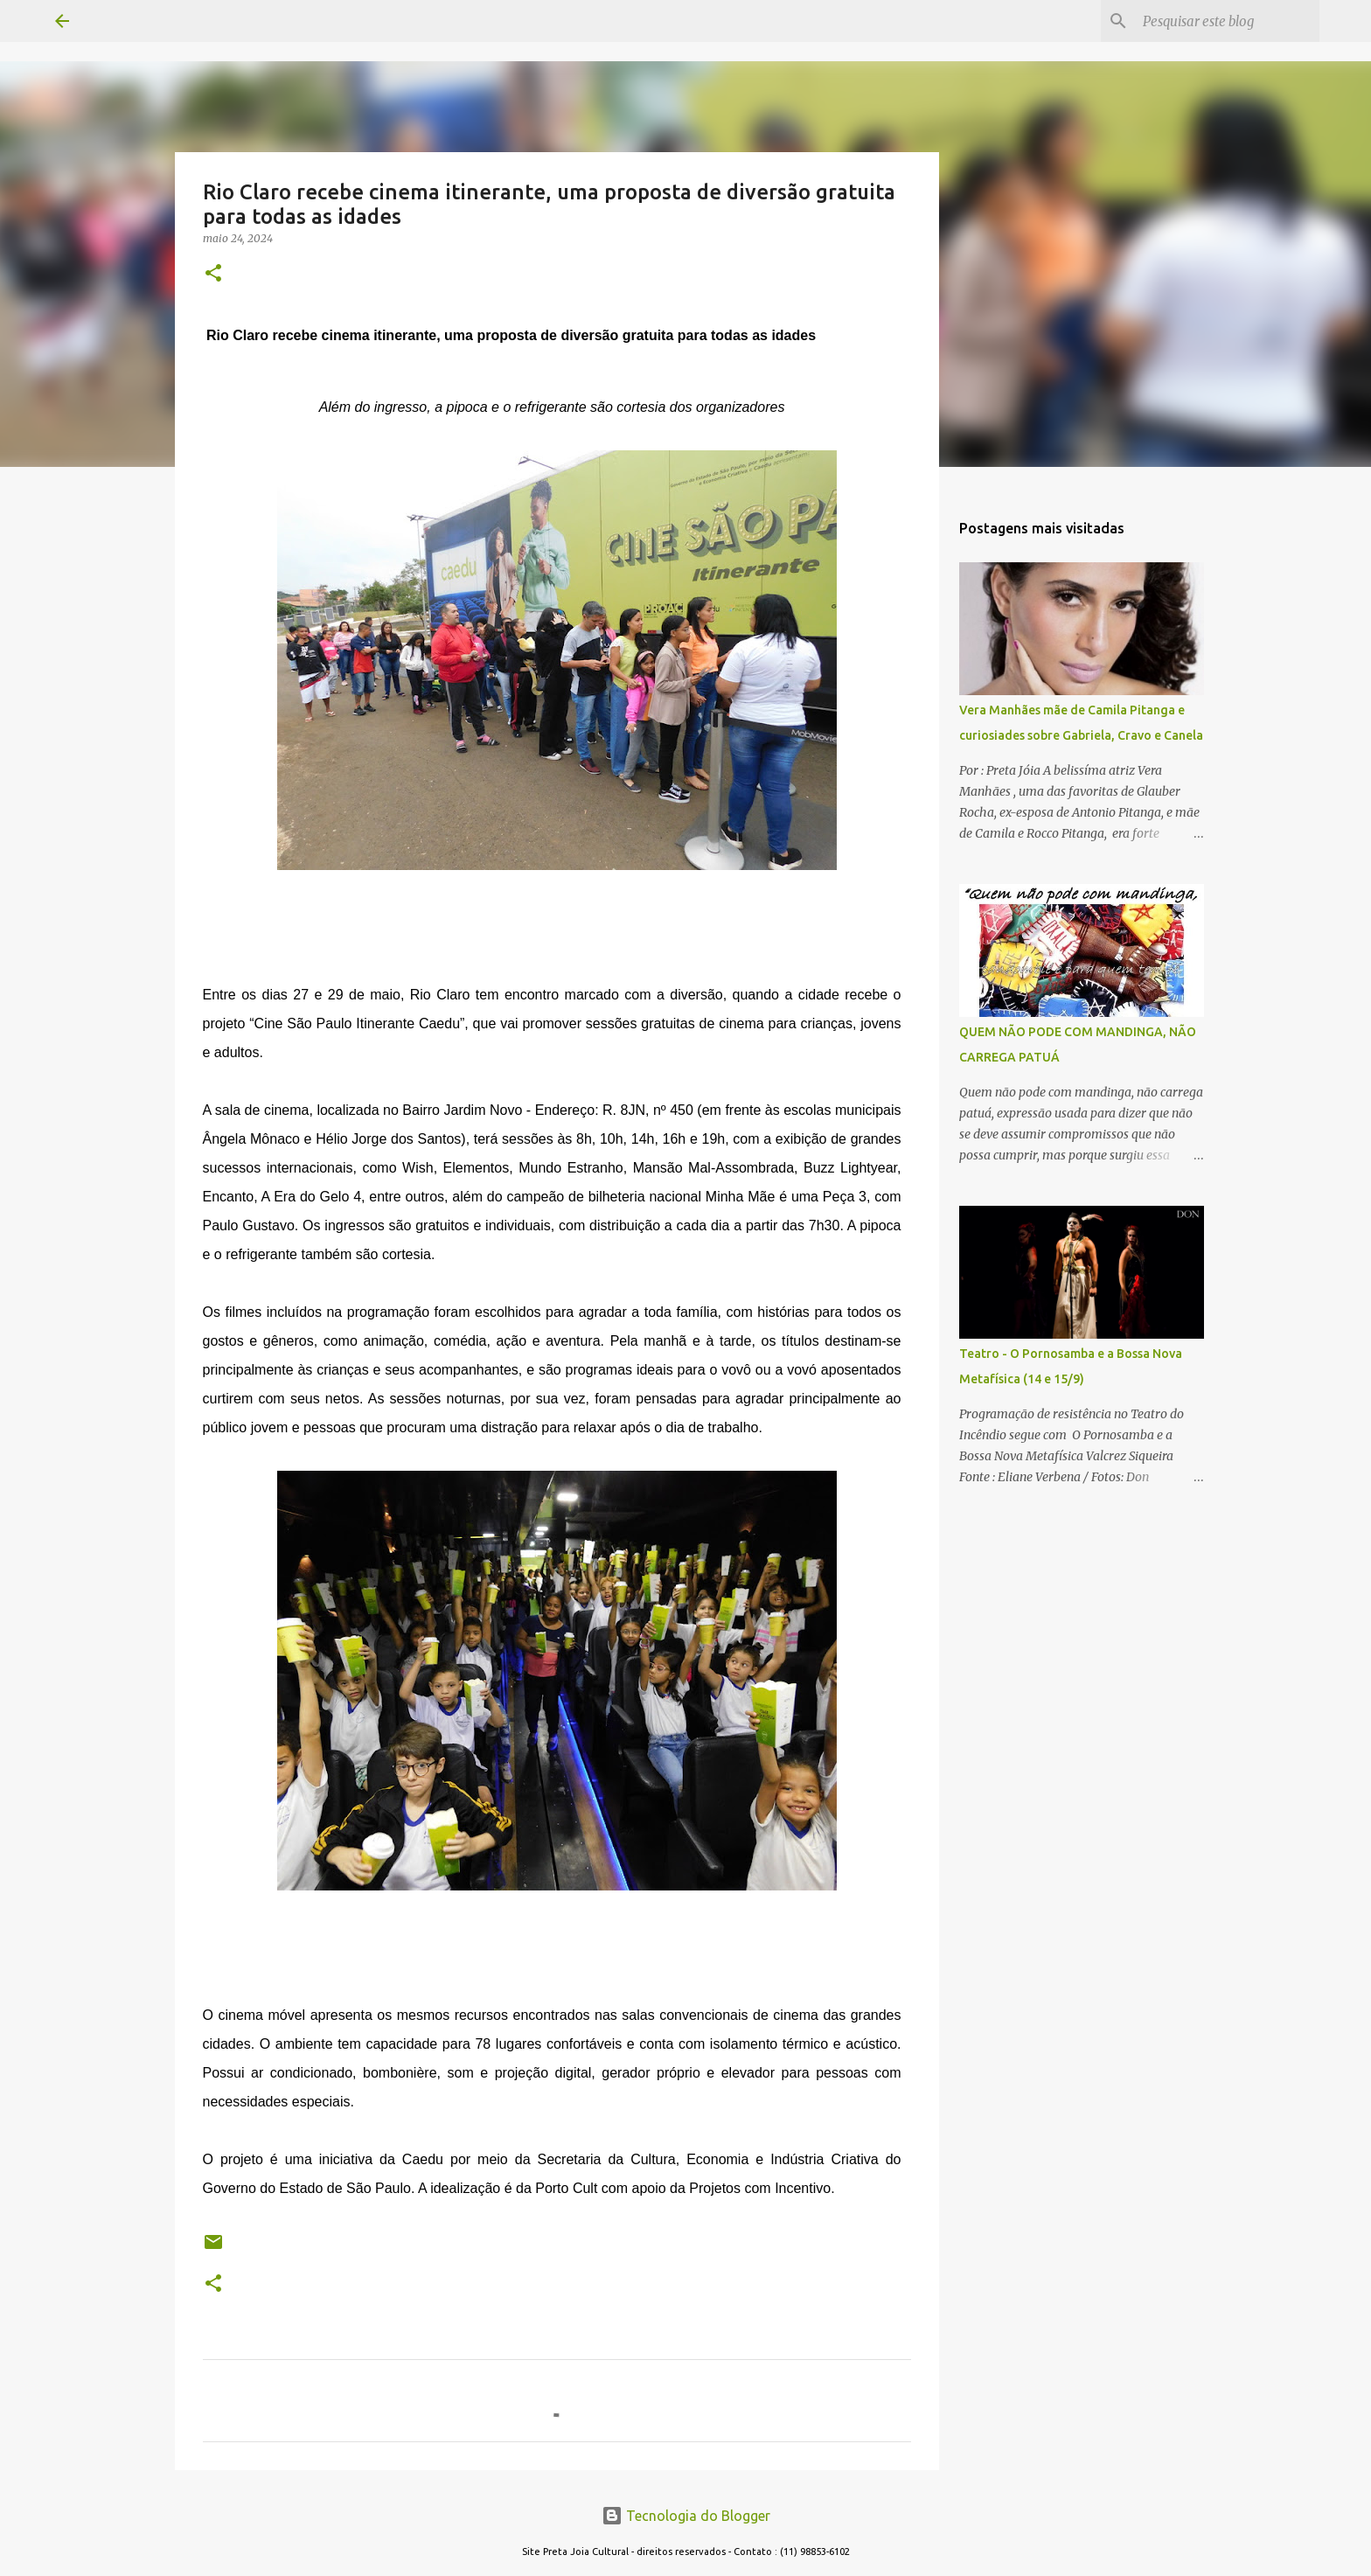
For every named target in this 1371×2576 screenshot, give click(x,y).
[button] (213, 274)
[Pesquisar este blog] (1227, 21)
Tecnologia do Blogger (686, 2516)
